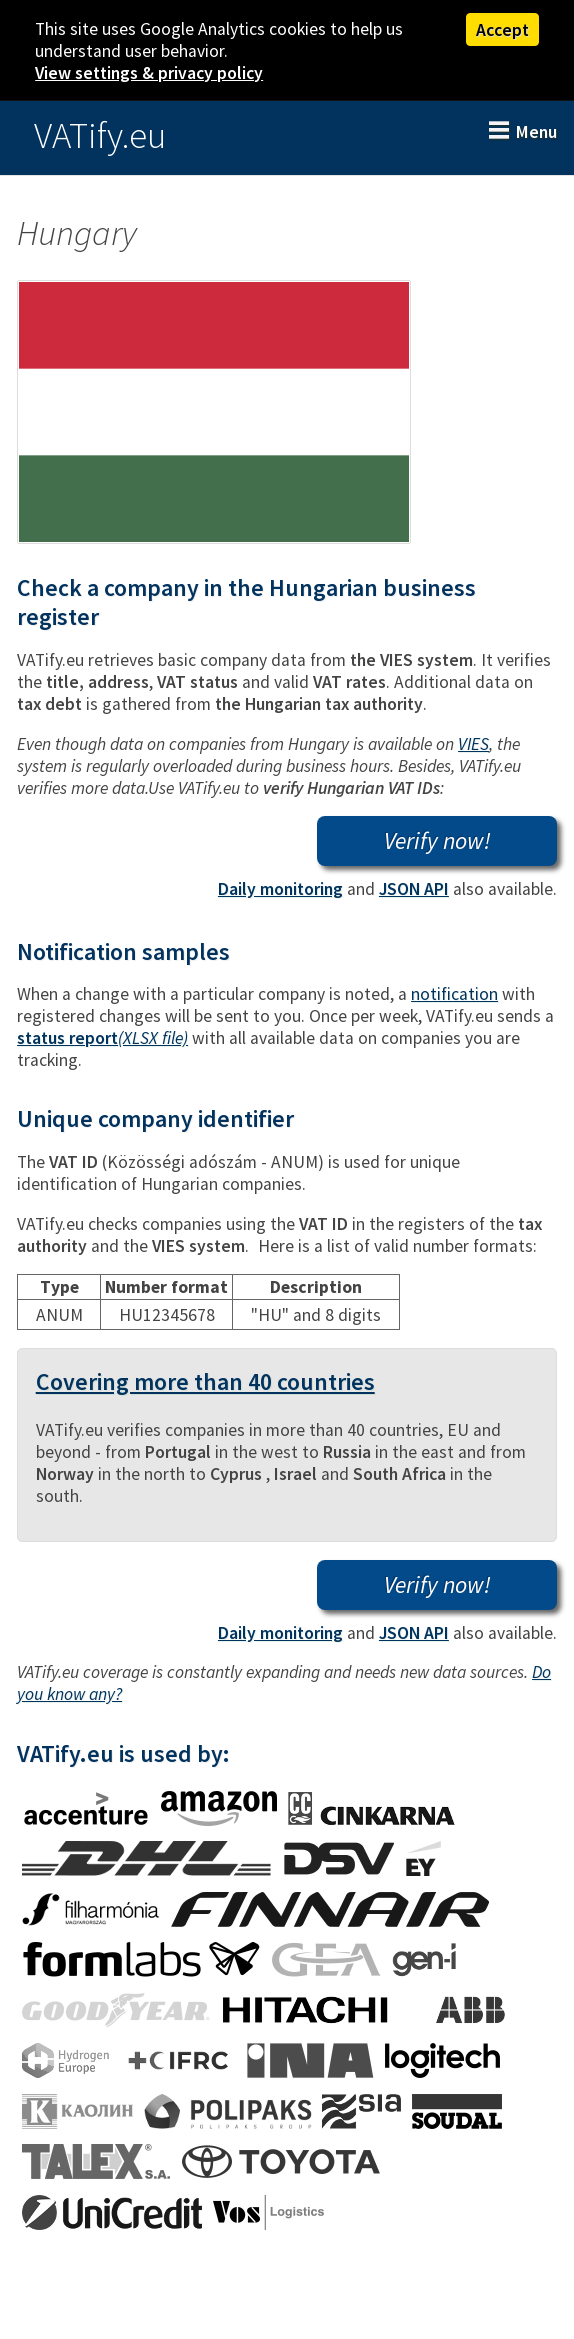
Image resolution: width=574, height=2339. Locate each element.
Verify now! (437, 840)
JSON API (414, 889)
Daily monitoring (280, 889)
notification (454, 994)
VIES (473, 744)
